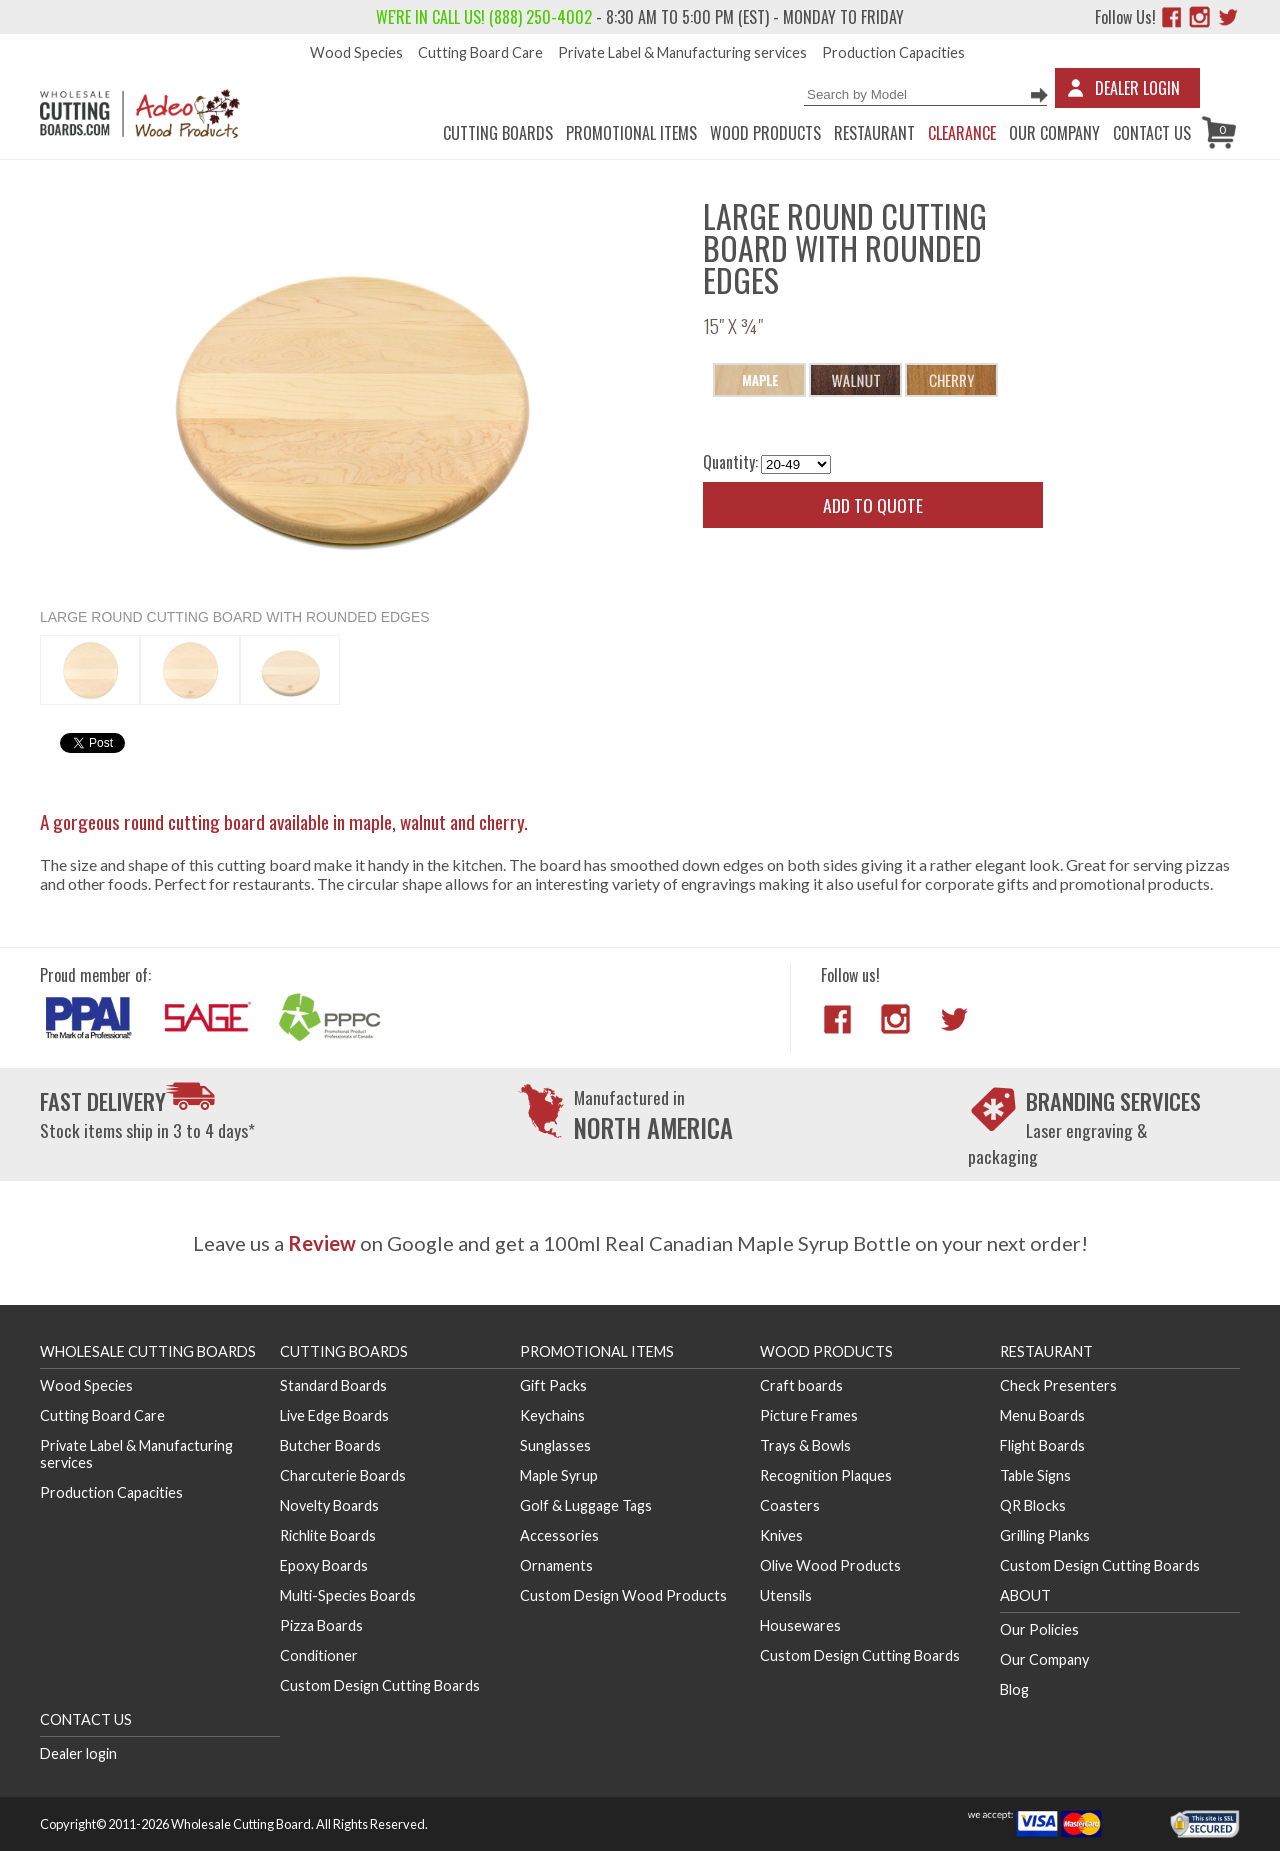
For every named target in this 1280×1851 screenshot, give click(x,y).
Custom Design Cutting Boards (380, 1685)
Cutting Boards (498, 133)
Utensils (786, 1595)
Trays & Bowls (805, 1445)
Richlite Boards (328, 1535)
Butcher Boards (330, 1445)
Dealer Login (1137, 88)
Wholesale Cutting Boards (148, 1351)
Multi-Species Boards (348, 1595)
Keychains (552, 1415)
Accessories (559, 1535)
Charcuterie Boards (343, 1475)
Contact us (1152, 133)
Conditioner (319, 1655)
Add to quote (873, 505)
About (1025, 1595)
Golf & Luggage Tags (586, 1505)
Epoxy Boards (324, 1565)
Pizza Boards (321, 1625)
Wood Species (356, 52)
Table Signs (1035, 1475)
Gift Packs (553, 1385)
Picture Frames (809, 1415)
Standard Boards (333, 1385)
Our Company (1054, 133)
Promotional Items (631, 133)
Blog (1014, 1689)
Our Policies (1039, 1629)
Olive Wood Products (830, 1565)
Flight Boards (1042, 1445)
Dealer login (78, 1753)
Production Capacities (893, 52)
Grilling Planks (1045, 1535)
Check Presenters (1058, 1385)
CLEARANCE (962, 133)
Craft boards (801, 1385)
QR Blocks (1033, 1505)
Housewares (800, 1625)
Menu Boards (1042, 1415)
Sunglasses (555, 1445)
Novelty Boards (329, 1505)
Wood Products (765, 133)
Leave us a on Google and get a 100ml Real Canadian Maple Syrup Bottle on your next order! (640, 1243)
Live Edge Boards (334, 1415)
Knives (781, 1535)
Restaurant (874, 133)
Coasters (790, 1505)
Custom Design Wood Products (623, 1595)
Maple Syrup (559, 1475)
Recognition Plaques (826, 1475)
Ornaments (556, 1565)
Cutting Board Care (480, 52)
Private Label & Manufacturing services (682, 52)
